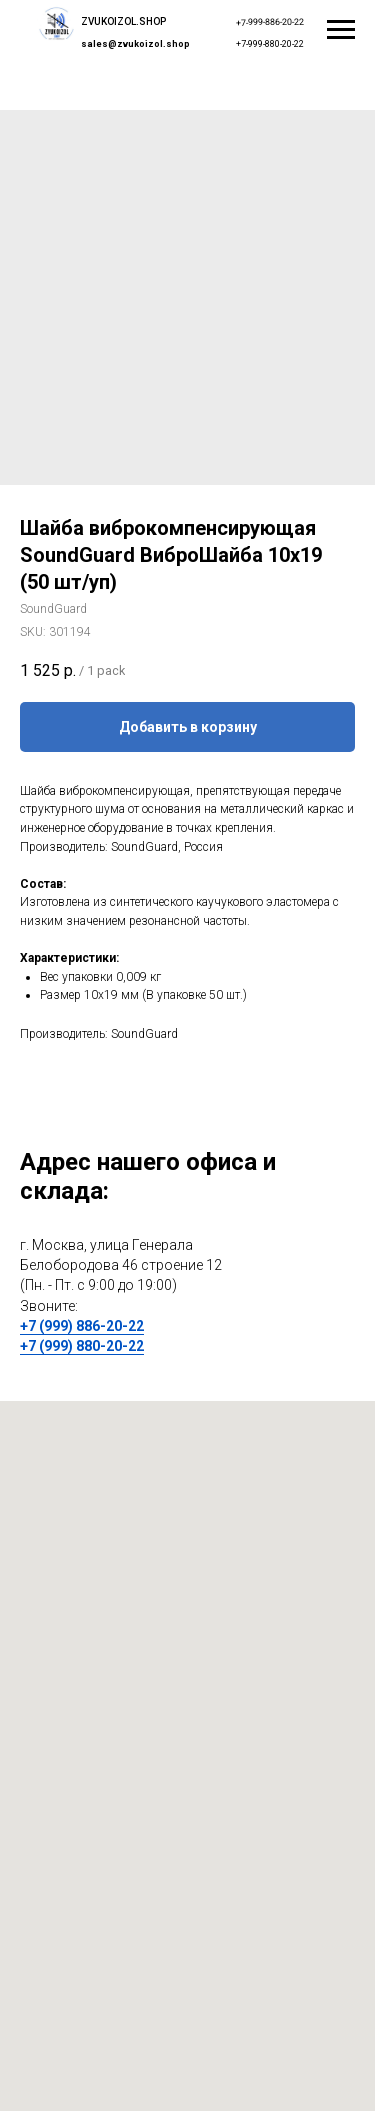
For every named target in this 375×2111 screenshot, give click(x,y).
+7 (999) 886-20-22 (82, 1326)
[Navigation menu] (341, 30)
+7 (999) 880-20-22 (82, 1346)
